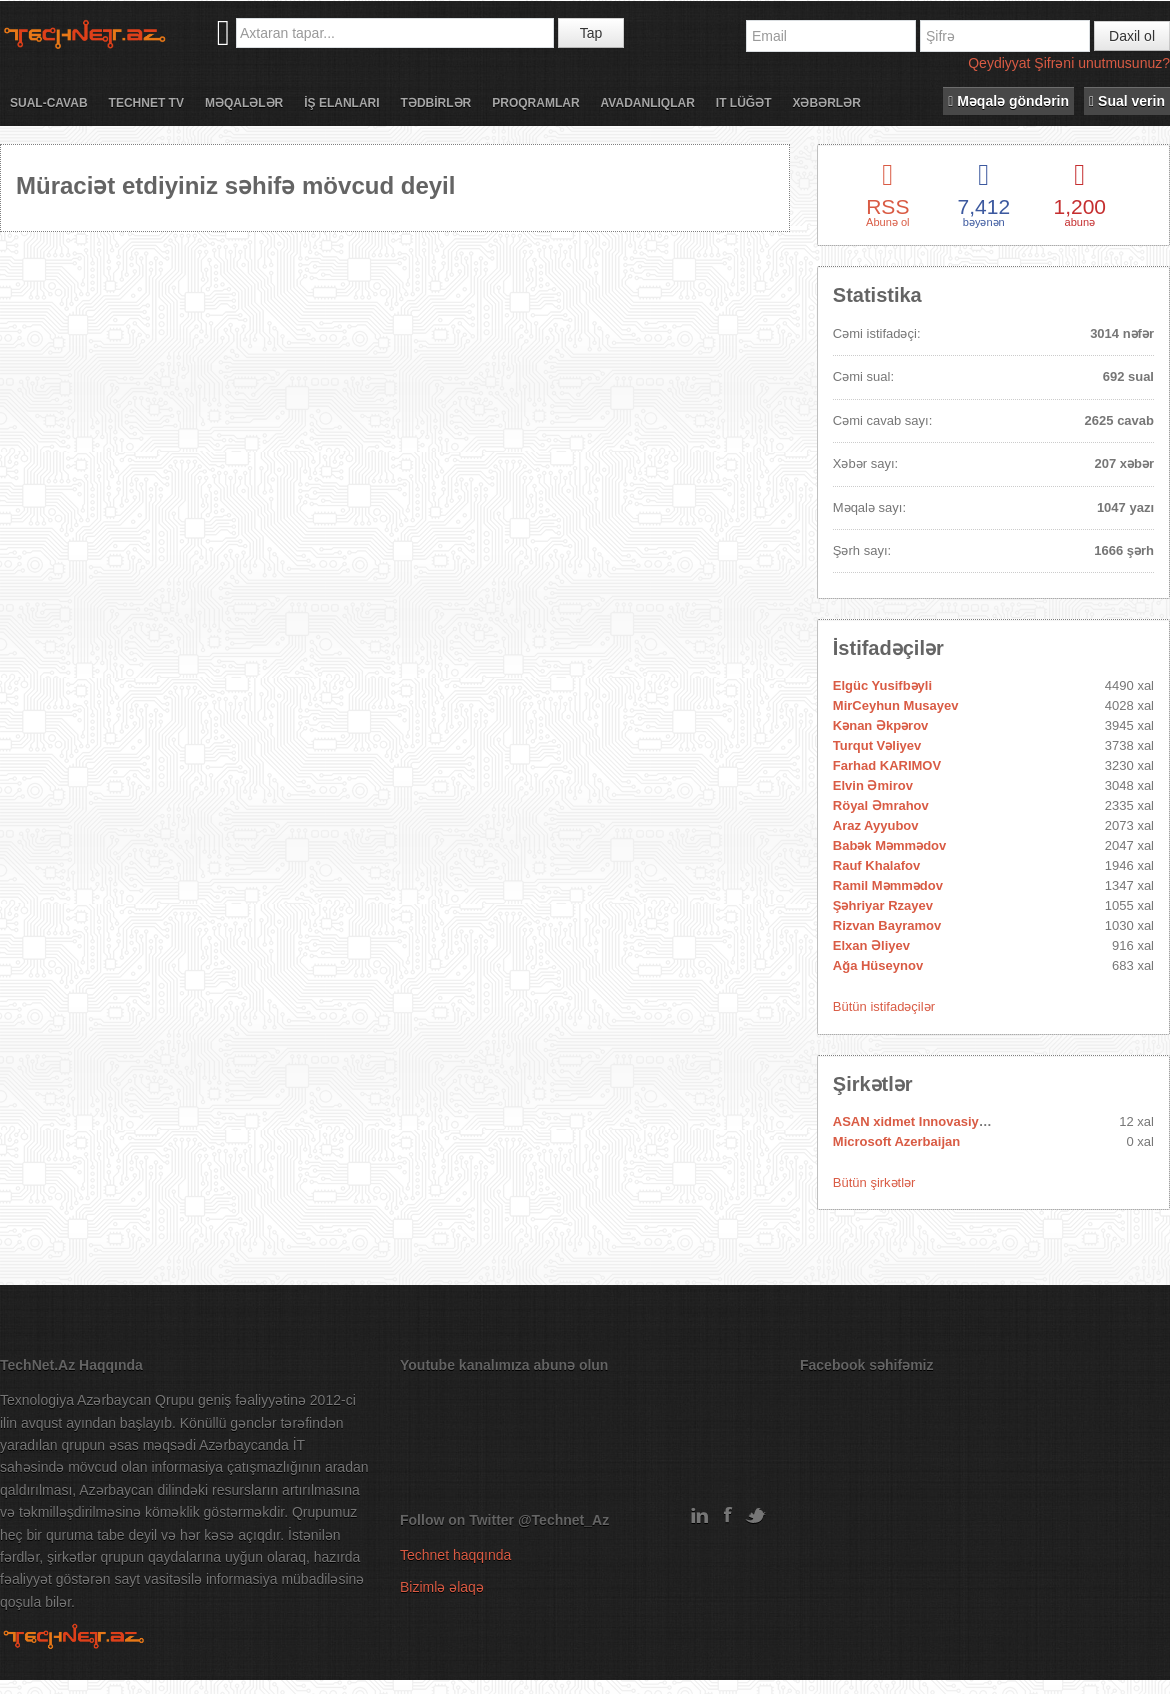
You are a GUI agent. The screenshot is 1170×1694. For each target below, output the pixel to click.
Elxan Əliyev (871, 945)
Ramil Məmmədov (888, 885)
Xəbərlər (826, 103)
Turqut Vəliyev (877, 745)
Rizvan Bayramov (887, 925)
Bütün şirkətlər (874, 1182)
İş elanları (341, 103)
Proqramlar (535, 103)
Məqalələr (244, 103)
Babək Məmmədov (889, 845)
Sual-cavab (49, 103)
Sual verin (1127, 101)
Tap (591, 33)
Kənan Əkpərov (881, 725)
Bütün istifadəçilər (884, 1006)
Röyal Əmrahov (881, 805)
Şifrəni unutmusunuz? (1102, 63)
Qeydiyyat (999, 63)
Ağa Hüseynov (878, 965)
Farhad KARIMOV (887, 765)
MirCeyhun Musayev (896, 705)
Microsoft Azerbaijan (896, 1141)
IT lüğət (744, 103)
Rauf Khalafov (876, 865)
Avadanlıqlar (648, 103)
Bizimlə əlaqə (442, 1587)
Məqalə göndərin (1008, 101)
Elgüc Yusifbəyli (882, 685)
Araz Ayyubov (876, 825)
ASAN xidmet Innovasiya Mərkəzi (935, 1121)
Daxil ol (1132, 36)
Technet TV (146, 103)
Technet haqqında (455, 1555)
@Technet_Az (563, 1520)
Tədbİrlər (436, 103)
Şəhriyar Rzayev (883, 905)
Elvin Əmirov (873, 785)
